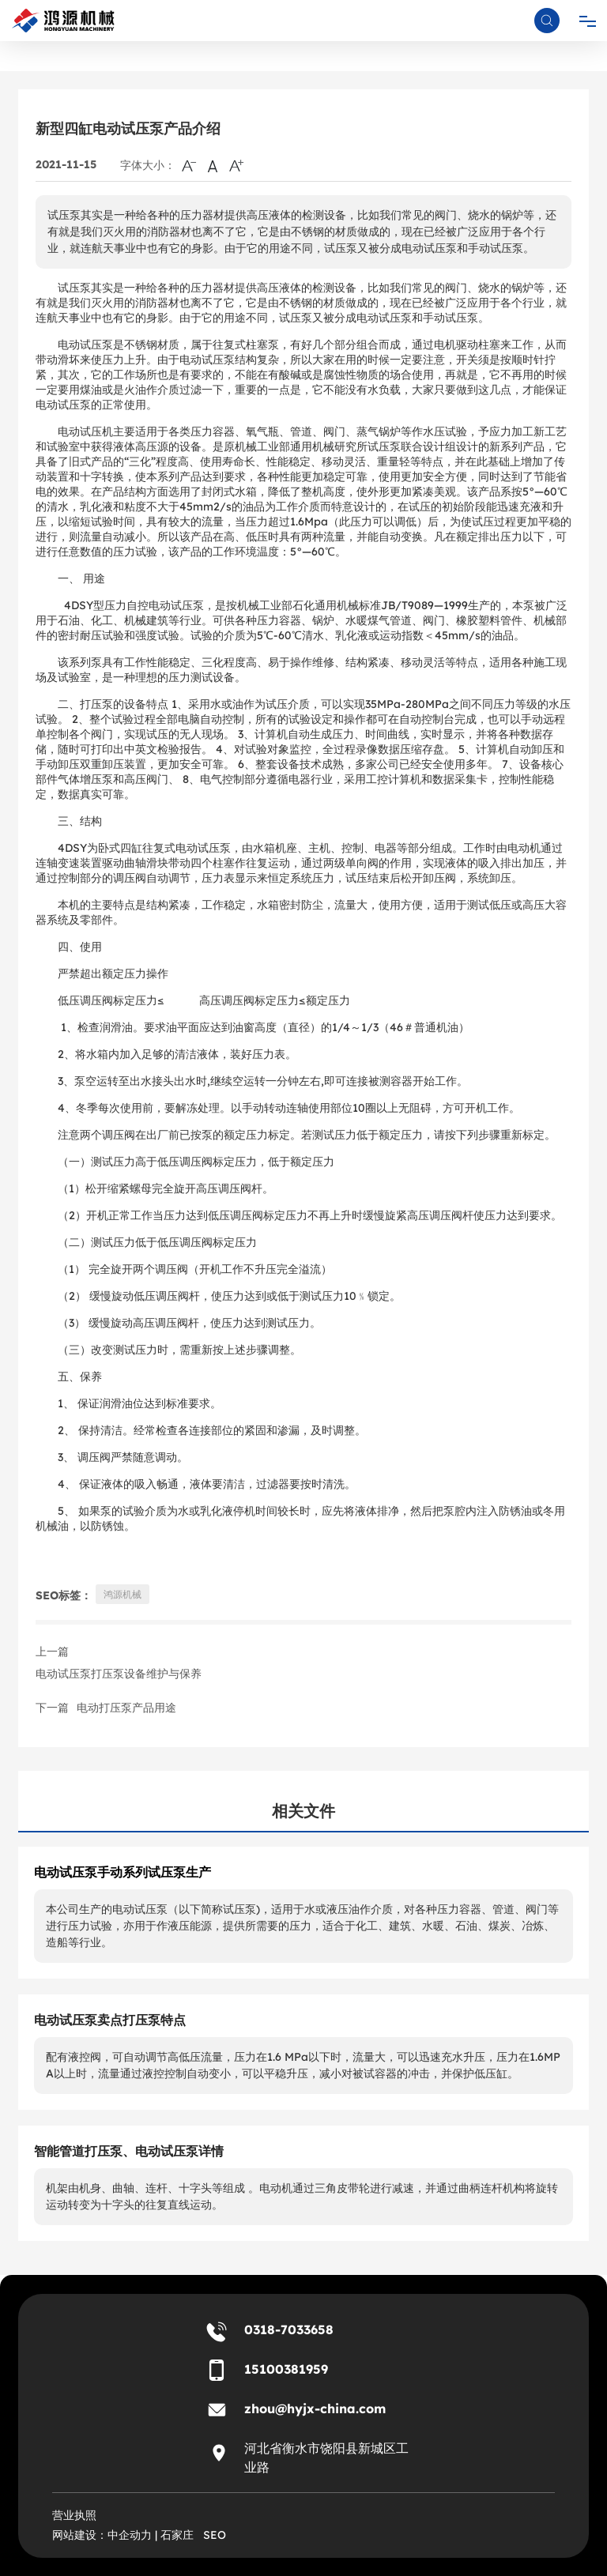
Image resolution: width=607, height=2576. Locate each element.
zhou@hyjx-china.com (315, 2408)
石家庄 (177, 2535)
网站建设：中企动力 (102, 2535)
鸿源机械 (122, 1594)
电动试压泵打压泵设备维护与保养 (119, 1673)
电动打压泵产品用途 (126, 1707)
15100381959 (286, 2369)
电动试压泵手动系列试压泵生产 (122, 1872)
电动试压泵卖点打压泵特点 (110, 2020)
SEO (214, 2535)
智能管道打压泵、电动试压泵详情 (129, 2151)
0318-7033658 (289, 2329)
